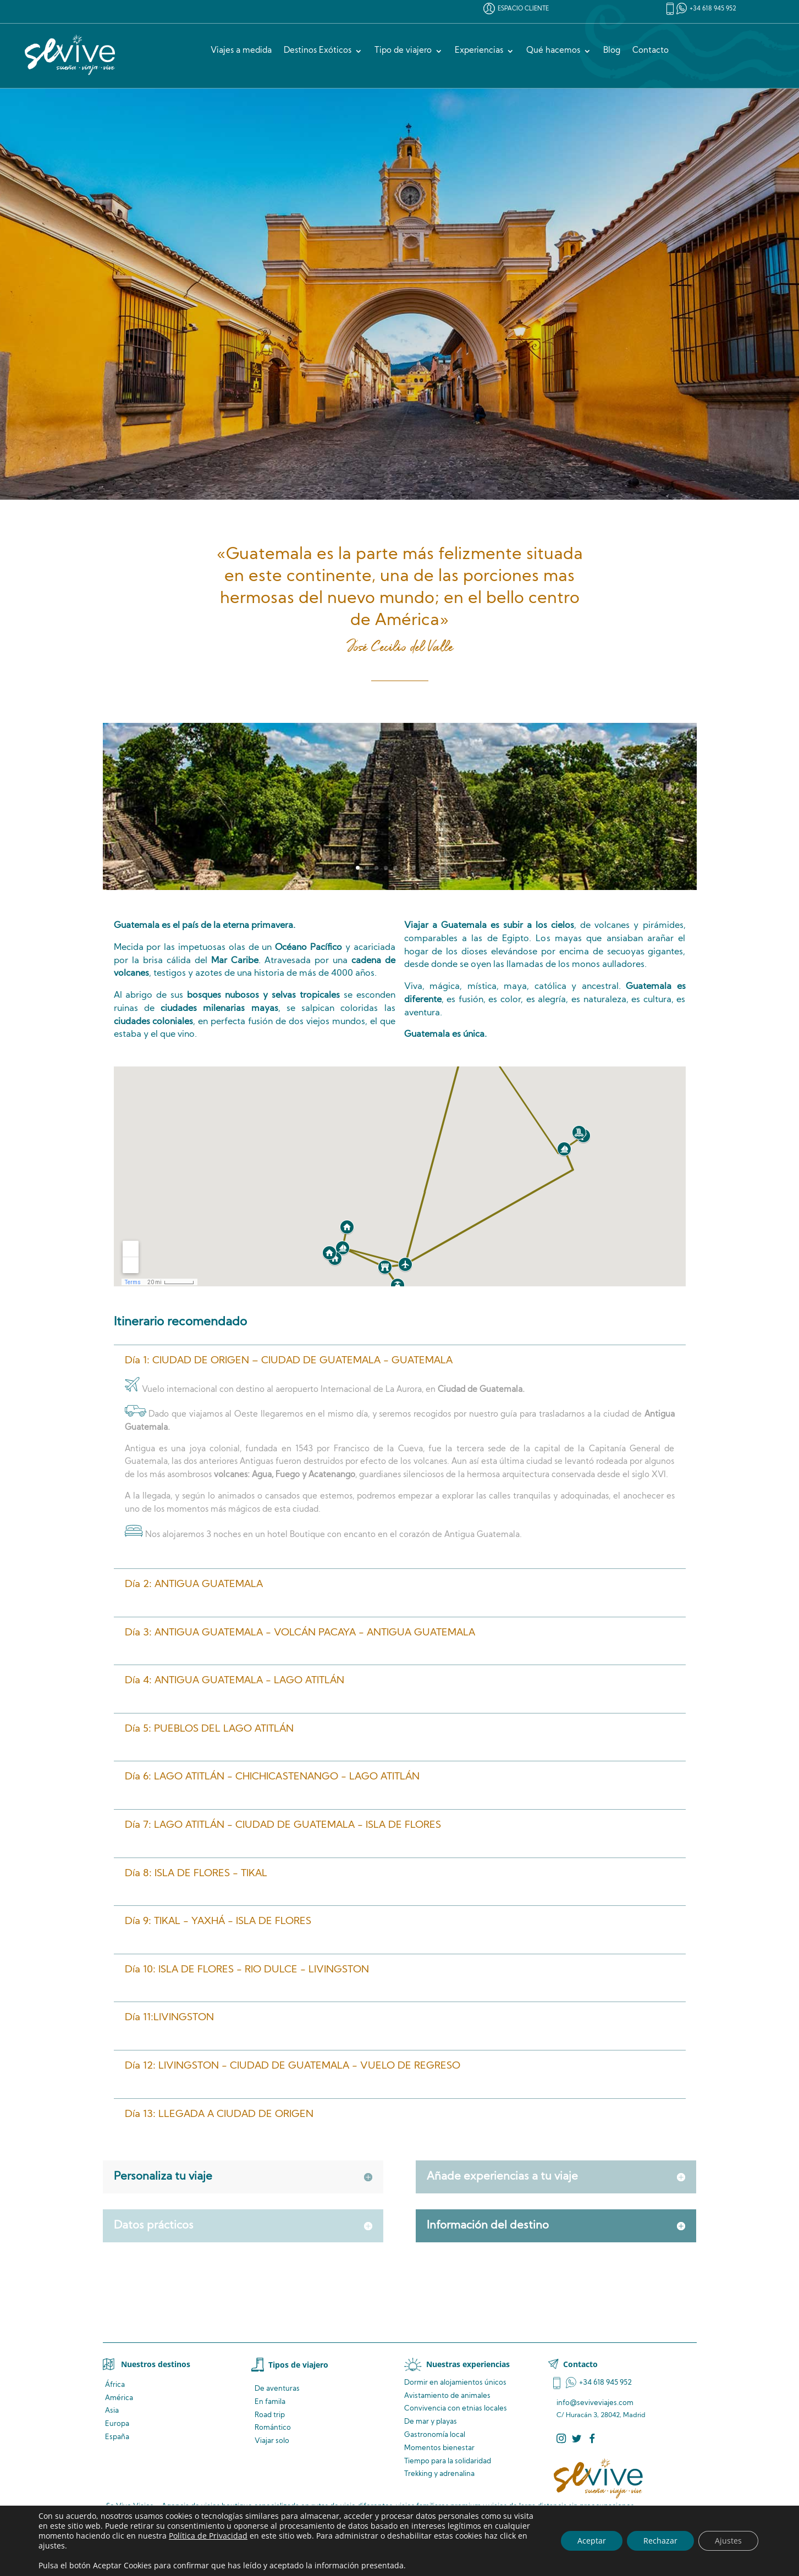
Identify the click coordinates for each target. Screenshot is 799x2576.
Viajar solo (272, 2441)
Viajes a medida (241, 51)
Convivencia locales (455, 2408)
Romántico (273, 2427)
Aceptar (591, 2540)
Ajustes (728, 2540)
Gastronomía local (434, 2435)
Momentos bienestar (439, 2448)
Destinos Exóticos (317, 51)
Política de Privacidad (208, 2535)
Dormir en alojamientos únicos (455, 2382)
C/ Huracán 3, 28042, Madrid (601, 2415)
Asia (112, 2410)
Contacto (650, 51)
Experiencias (479, 51)
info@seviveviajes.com (594, 2403)
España (117, 2437)
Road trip (270, 2415)
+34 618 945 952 (713, 9)
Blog (611, 51)
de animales (447, 2396)
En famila (270, 2402)
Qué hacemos (553, 51)
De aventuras (277, 2388)
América (119, 2398)
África (115, 2385)
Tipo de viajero (403, 51)
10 (442, 868)
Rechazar (660, 2540)
